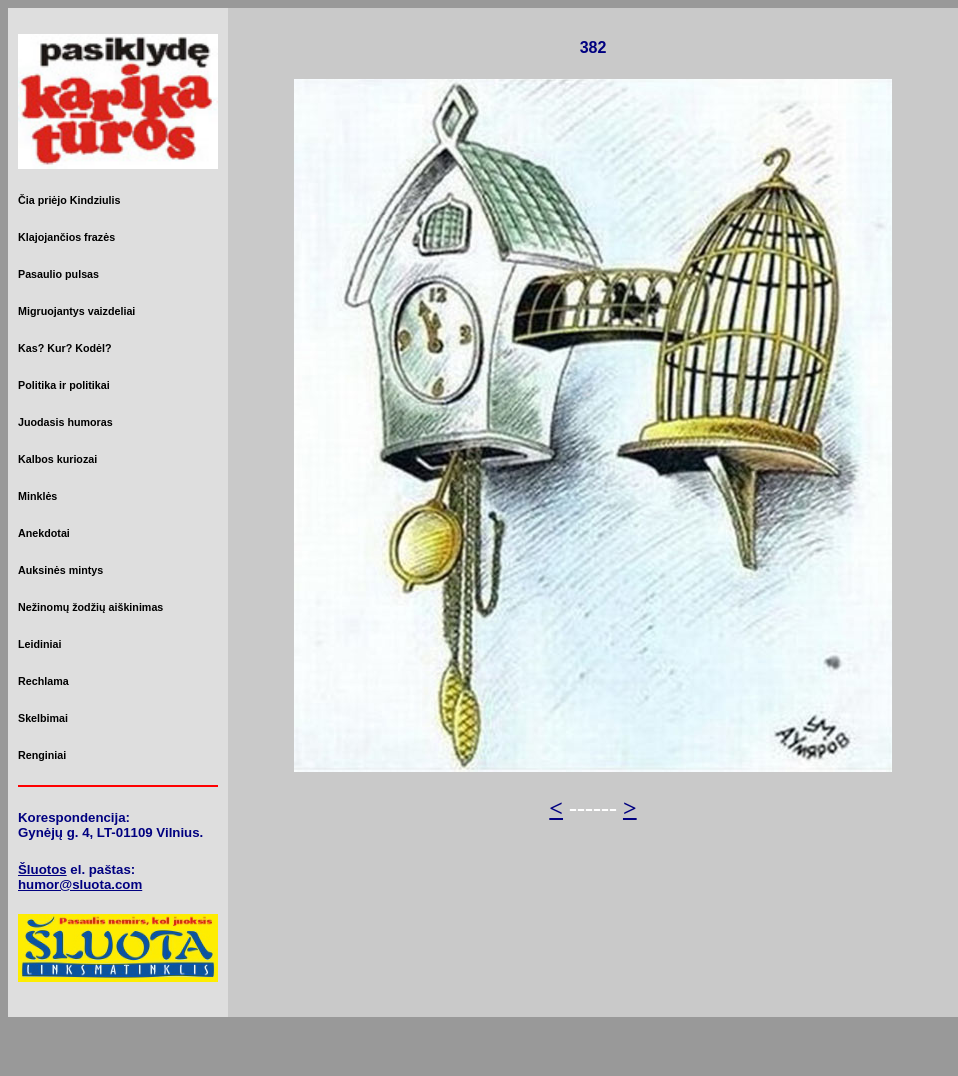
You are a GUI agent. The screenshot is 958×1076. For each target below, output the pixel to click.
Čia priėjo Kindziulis (69, 200)
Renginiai (42, 755)
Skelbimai (43, 718)
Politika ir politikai (64, 385)
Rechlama (43, 681)
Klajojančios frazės (66, 237)
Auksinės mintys (60, 570)
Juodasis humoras (65, 422)
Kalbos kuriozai (57, 459)
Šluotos (42, 869)
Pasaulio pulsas (58, 274)
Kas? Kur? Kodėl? (65, 348)
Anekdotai (44, 533)
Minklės (37, 496)
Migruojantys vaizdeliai (76, 311)
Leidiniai (39, 644)
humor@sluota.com (80, 884)
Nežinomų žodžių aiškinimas (90, 607)
